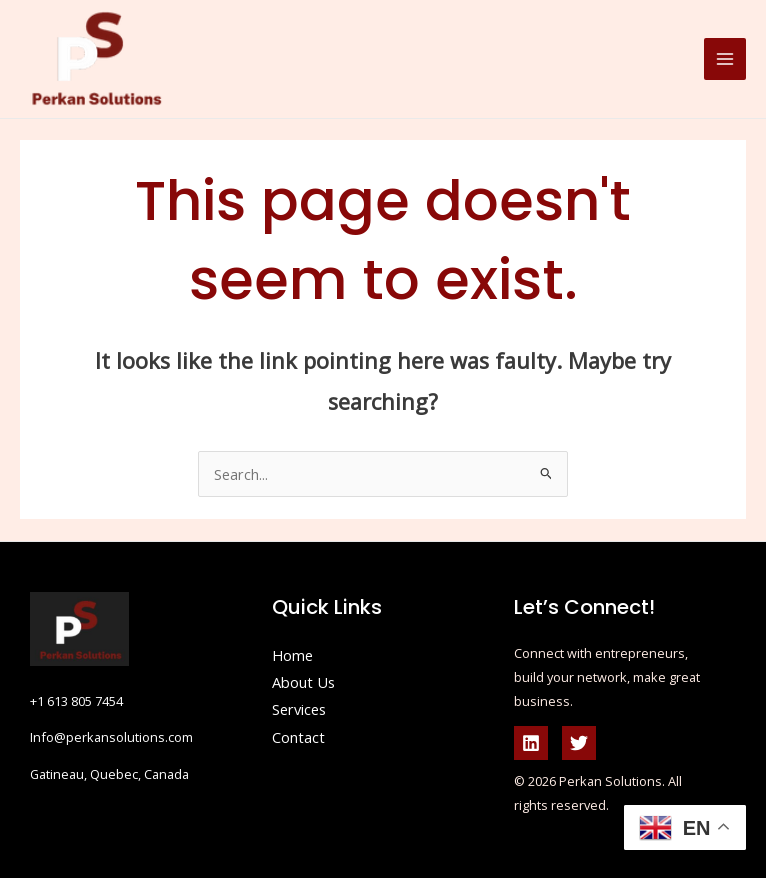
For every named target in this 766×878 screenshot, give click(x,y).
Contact (298, 737)
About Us (303, 682)
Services (299, 709)
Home (292, 655)
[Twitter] (579, 743)
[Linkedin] (531, 743)
